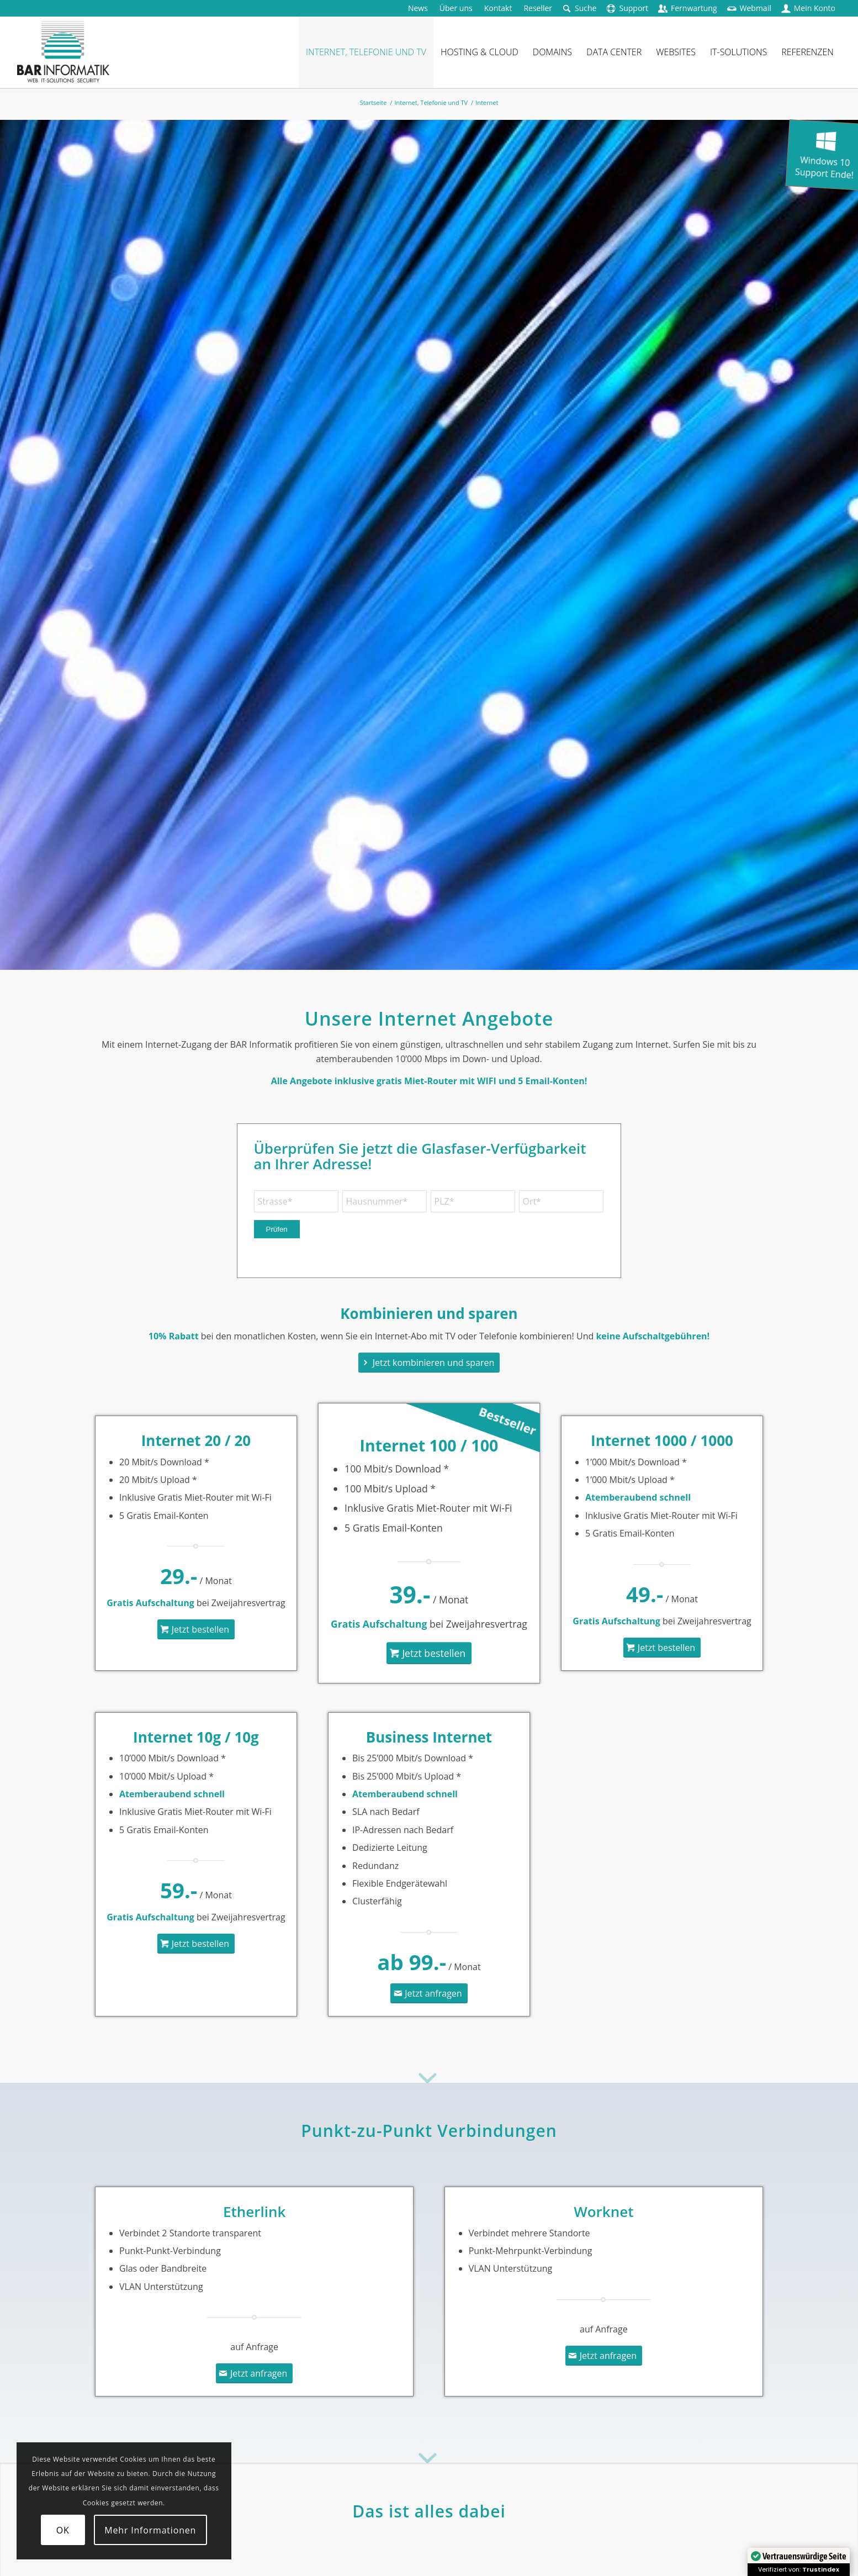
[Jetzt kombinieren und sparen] (429, 1363)
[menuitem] (418, 8)
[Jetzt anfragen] (428, 1993)
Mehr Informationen (150, 2530)
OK (63, 2530)
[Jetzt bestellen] (196, 1629)
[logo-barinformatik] (63, 52)
